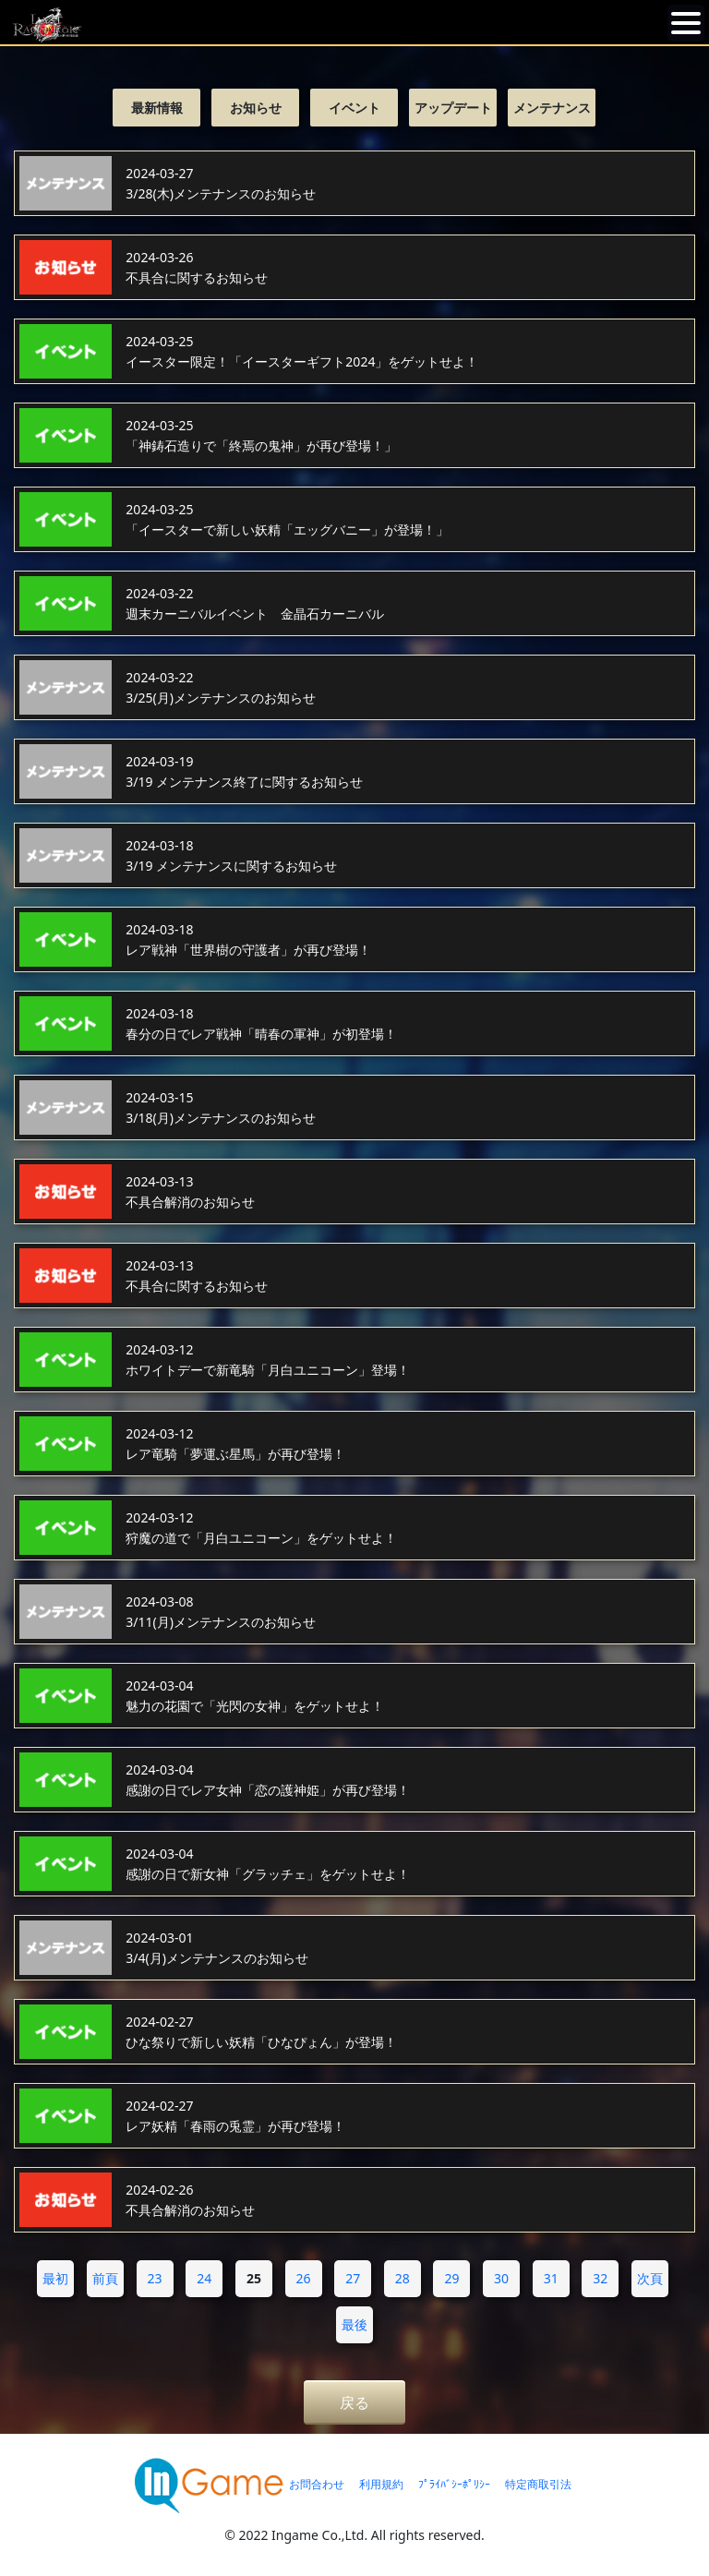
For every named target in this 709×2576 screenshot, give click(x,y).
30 (501, 2278)
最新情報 (157, 107)
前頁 (105, 2278)
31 (551, 2278)
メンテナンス (552, 107)
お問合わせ (316, 2484)
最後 (354, 2324)
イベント (354, 107)
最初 (55, 2278)
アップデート (453, 107)
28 (402, 2278)
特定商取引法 (538, 2484)
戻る (354, 2402)
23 (155, 2278)
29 (451, 2278)
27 (352, 2278)
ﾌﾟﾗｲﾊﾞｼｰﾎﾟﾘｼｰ (454, 2484)
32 (600, 2278)
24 (204, 2278)
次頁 (650, 2278)
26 (303, 2278)
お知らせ (256, 107)
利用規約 (381, 2484)
